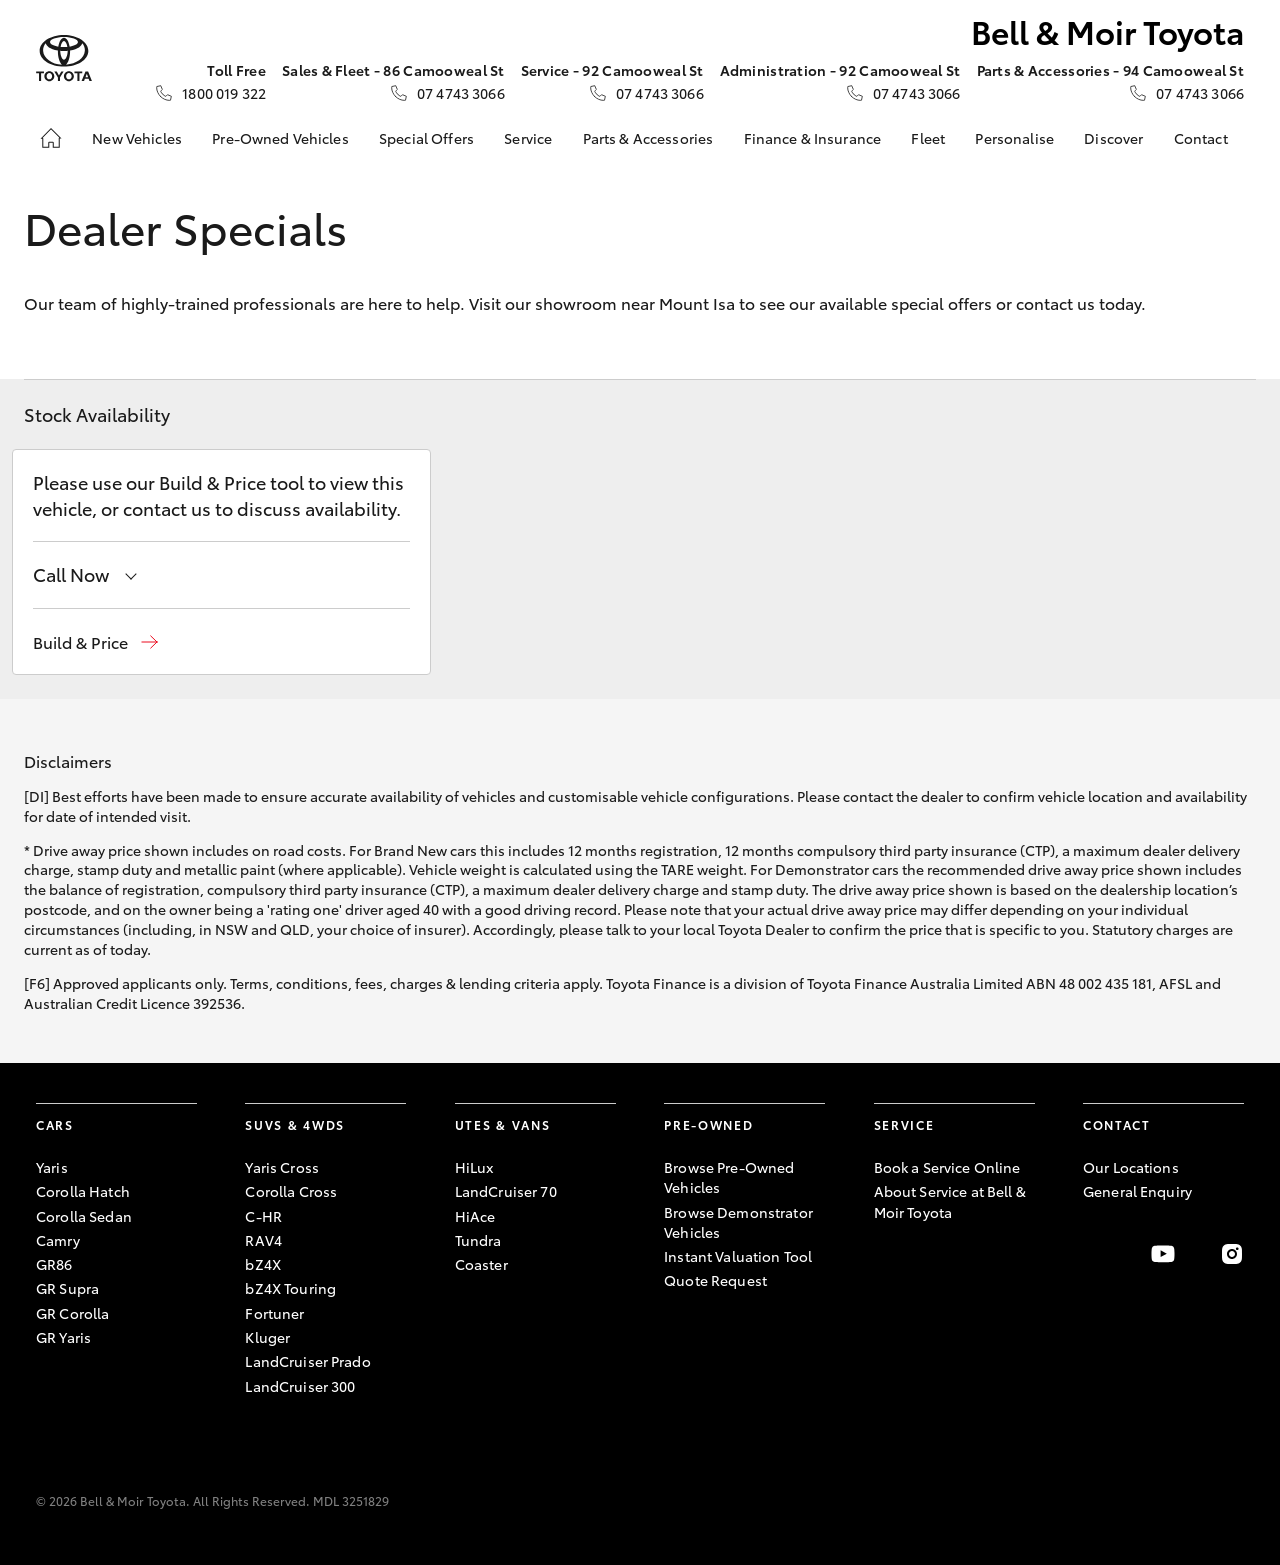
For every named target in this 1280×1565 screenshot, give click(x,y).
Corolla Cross (291, 1191)
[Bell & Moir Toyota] (64, 58)
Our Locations (1131, 1167)
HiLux (474, 1167)
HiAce (475, 1216)
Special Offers (426, 138)
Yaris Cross (282, 1167)
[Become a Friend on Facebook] (1095, 1254)
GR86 (54, 1264)
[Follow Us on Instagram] (1232, 1254)
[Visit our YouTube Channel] (1163, 1254)
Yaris (52, 1167)
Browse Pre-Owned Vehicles (729, 1177)
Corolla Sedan (84, 1216)
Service (528, 138)
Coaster (481, 1264)
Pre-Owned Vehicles (280, 138)
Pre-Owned (708, 1124)
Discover (1113, 138)
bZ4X (263, 1264)
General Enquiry (1137, 1191)
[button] (95, 642)
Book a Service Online (947, 1167)
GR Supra (67, 1288)
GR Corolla (72, 1313)
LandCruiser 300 (300, 1386)
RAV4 (263, 1240)
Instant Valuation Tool (738, 1256)
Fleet (928, 138)
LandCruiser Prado (307, 1361)
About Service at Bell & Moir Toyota (950, 1201)
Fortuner (274, 1313)
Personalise (1014, 138)
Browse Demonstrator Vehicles (738, 1222)
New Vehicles (137, 138)
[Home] (51, 138)
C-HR (263, 1216)
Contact (1201, 138)
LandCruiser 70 (506, 1191)
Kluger (267, 1337)
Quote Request (715, 1280)
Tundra (478, 1240)
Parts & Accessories (648, 138)
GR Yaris (63, 1337)
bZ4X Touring (290, 1288)
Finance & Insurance (813, 138)
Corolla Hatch (83, 1191)
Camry (58, 1240)
